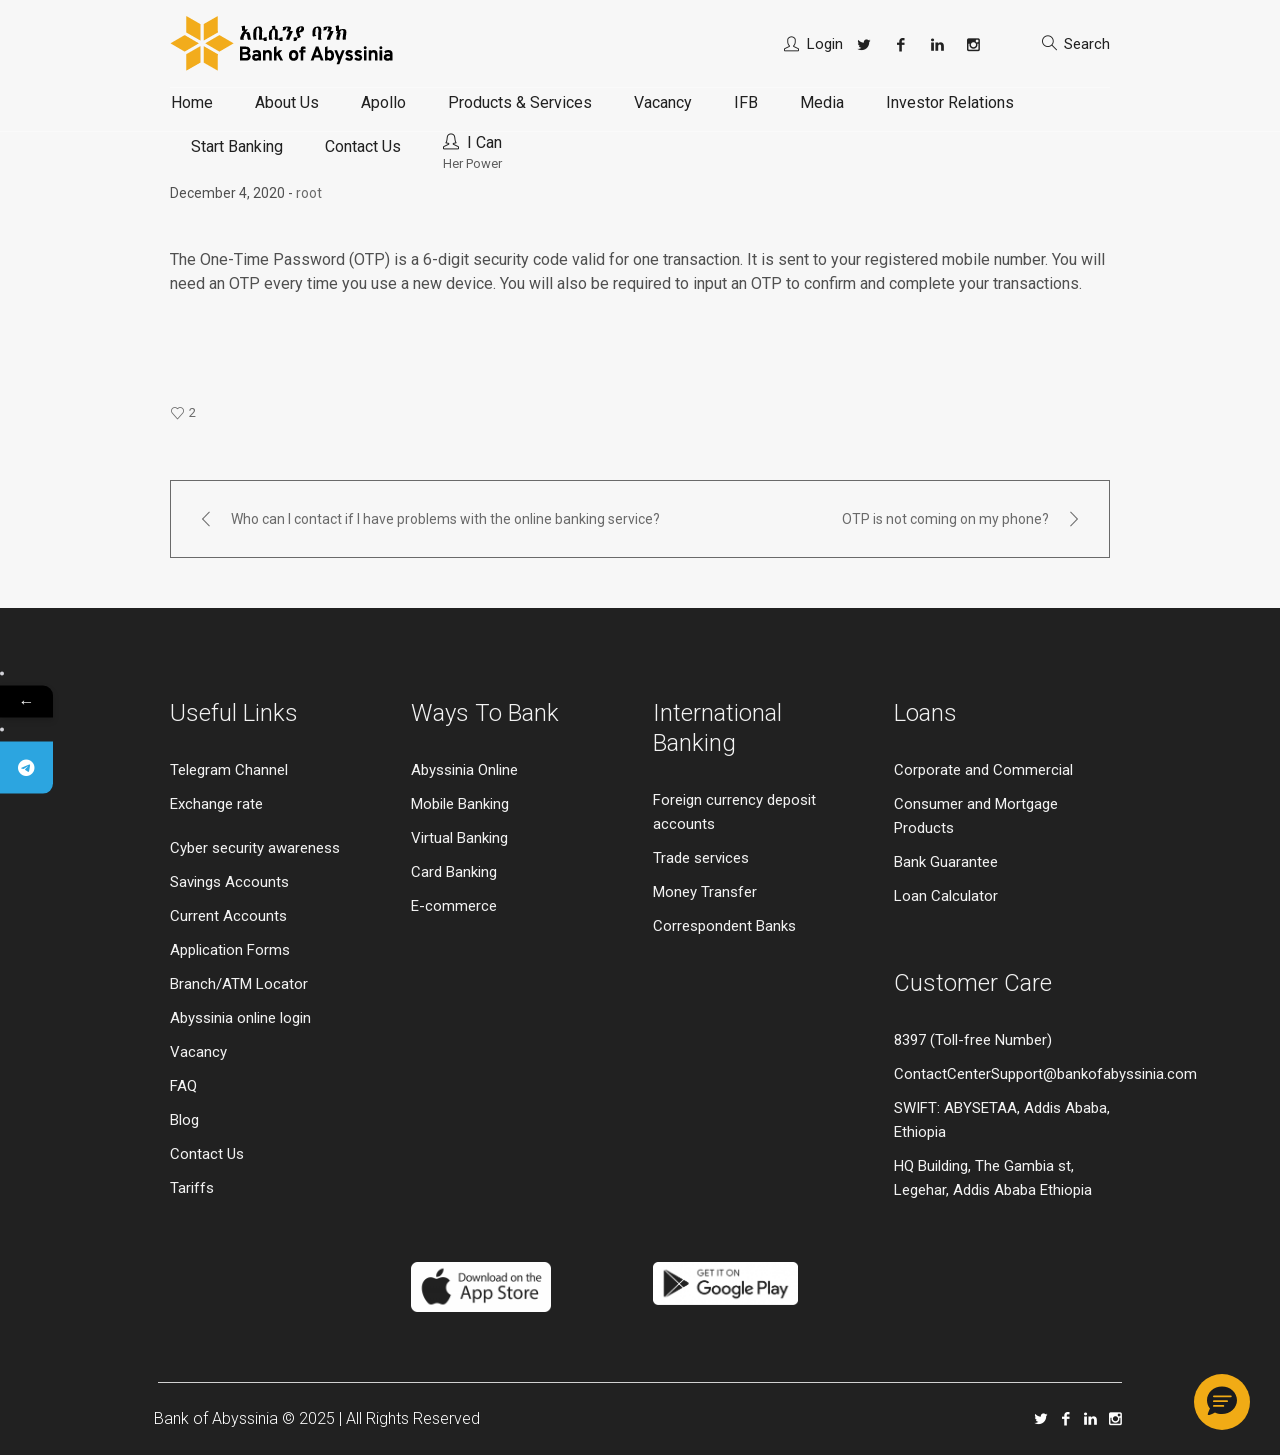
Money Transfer (705, 892)
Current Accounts (228, 916)
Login (825, 44)
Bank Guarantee (946, 862)
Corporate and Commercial (983, 770)
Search (1087, 44)
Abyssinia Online (464, 770)
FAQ (183, 1086)
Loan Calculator (946, 896)
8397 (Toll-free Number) (973, 1040)
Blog (184, 1120)
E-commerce (454, 906)
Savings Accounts (229, 882)
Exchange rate (216, 804)
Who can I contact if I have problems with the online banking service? (445, 519)
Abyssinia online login (240, 1018)
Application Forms (230, 950)
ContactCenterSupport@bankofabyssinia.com (1045, 1074)
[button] (1222, 1402)
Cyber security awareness (255, 848)
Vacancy (198, 1052)
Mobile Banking (460, 804)
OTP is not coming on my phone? (945, 519)
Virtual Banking (459, 838)
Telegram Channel (229, 770)
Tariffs (192, 1188)
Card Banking (454, 872)
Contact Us (207, 1154)
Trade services (703, 858)
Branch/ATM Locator (239, 984)
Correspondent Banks (724, 926)
